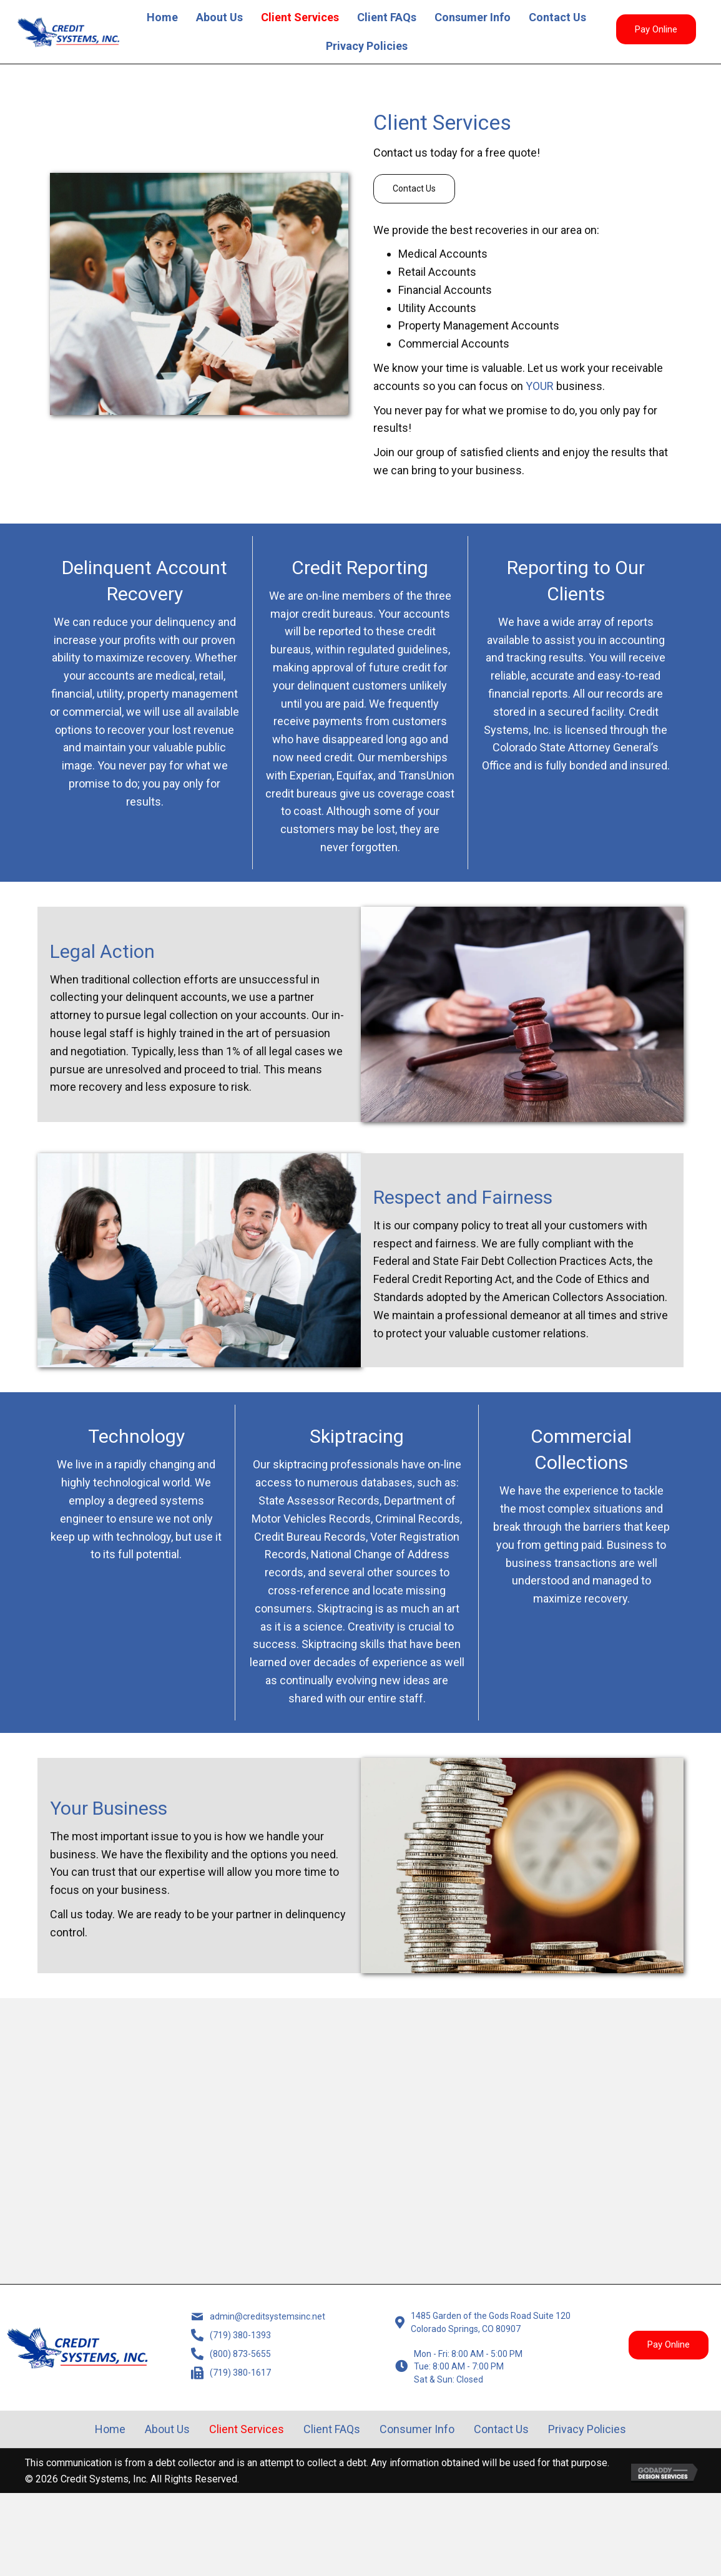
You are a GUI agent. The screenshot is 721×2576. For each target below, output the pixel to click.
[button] (656, 29)
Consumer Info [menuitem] (472, 17)
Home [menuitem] (162, 17)
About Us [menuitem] (219, 17)
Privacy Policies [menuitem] (367, 45)
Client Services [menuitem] (300, 17)
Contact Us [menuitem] (557, 17)
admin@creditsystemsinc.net (271, 2326)
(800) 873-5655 (235, 2374)
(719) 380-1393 (235, 2350)
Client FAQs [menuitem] (386, 17)
